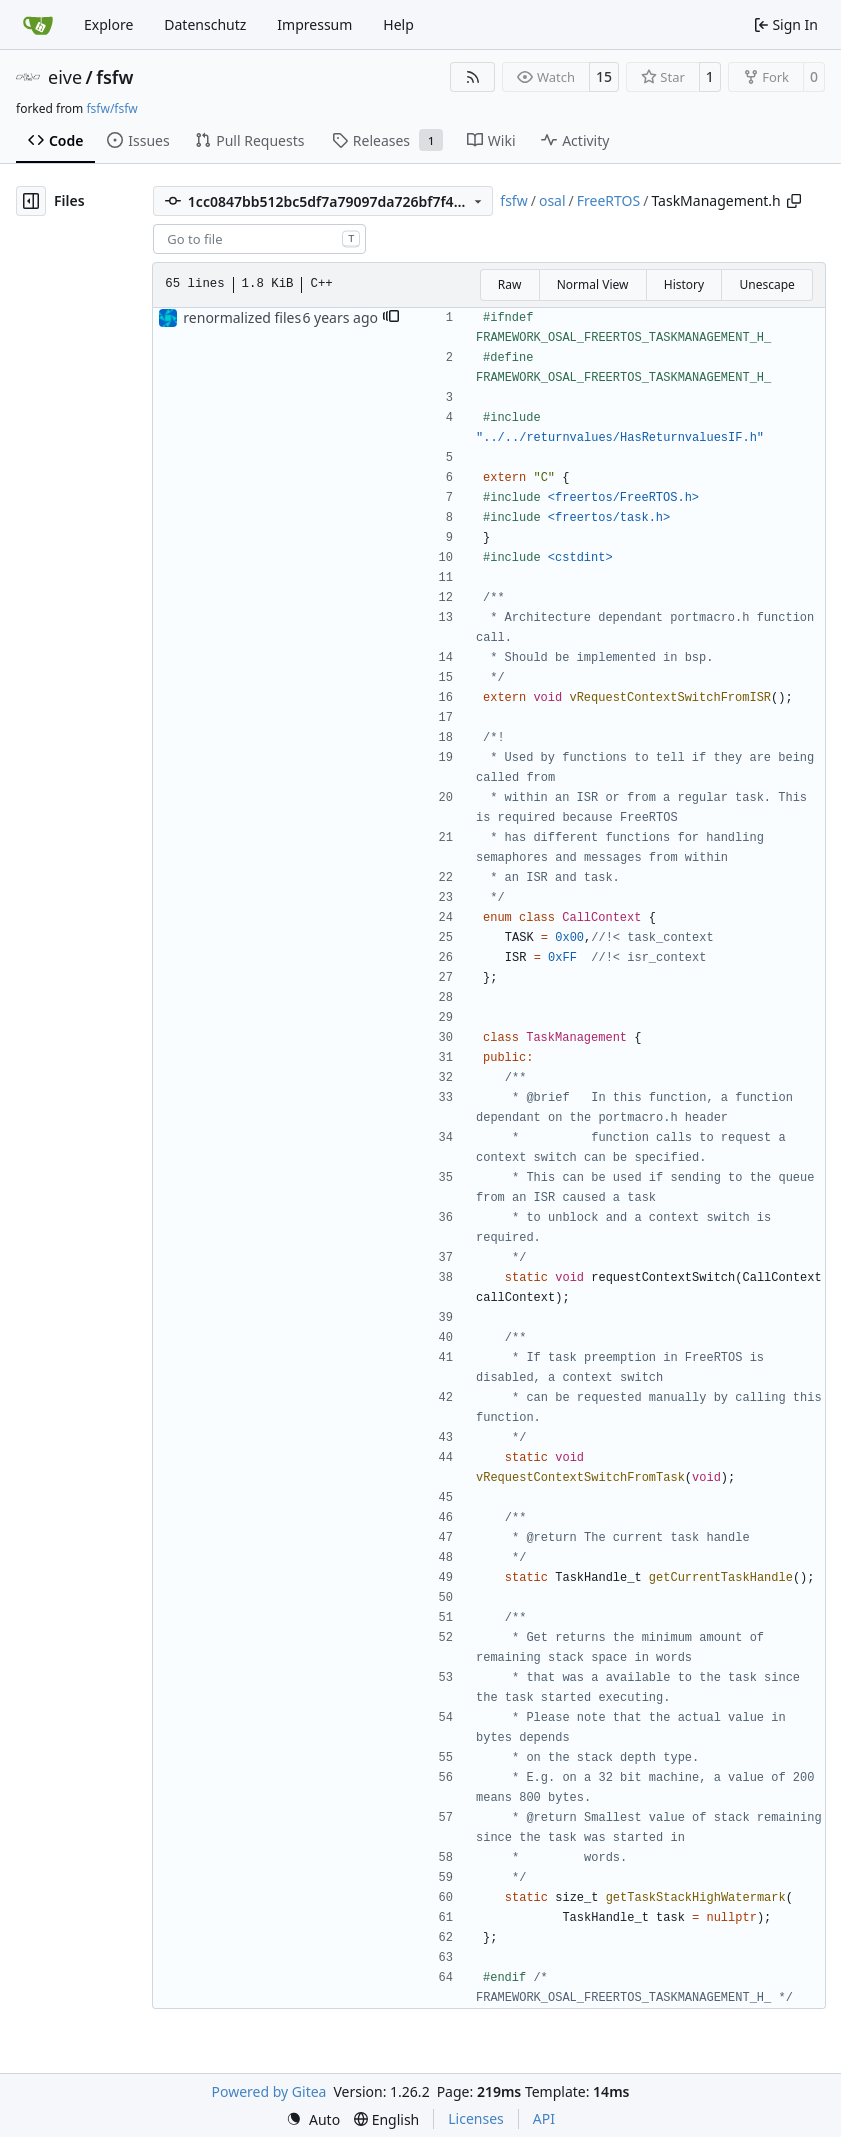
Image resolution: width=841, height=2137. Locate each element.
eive (65, 77)
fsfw (114, 77)
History (684, 284)
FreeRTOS (608, 200)
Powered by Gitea (269, 2091)
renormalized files (242, 317)
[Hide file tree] (31, 201)
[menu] (313, 2119)
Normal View (593, 284)
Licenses (476, 2118)
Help (398, 24)
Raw (510, 284)
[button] (391, 318)
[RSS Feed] (473, 77)
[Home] (38, 25)
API (544, 2118)
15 (604, 76)
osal (552, 200)
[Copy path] (794, 201)
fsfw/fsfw (111, 108)
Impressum (314, 24)
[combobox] (259, 239)
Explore (108, 24)
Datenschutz (205, 24)
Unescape (766, 284)
